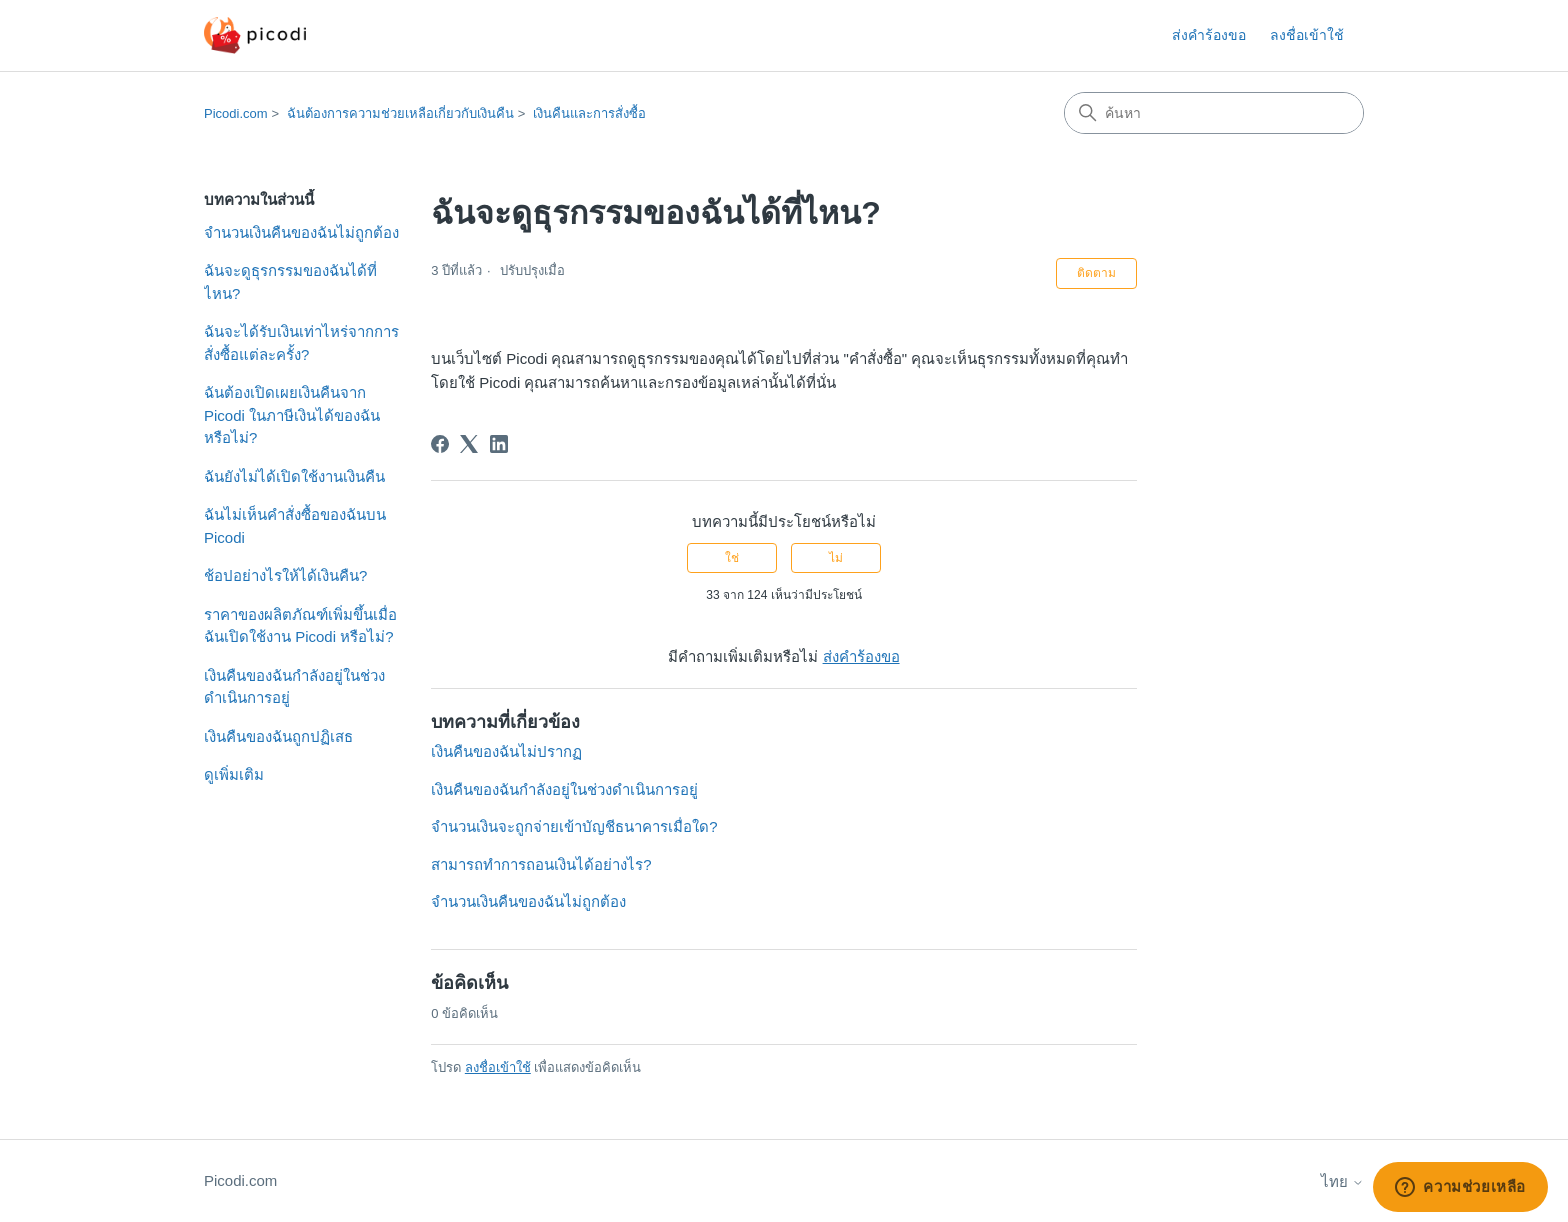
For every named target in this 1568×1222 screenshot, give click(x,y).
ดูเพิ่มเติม (234, 774)
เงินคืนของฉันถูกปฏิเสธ (278, 736)
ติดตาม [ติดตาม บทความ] (1096, 273)
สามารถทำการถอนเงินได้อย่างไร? (541, 864)
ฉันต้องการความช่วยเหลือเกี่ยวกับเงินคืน (400, 113)
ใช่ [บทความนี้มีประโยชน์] (732, 558)
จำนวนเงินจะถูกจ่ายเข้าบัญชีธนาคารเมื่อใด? (574, 826)
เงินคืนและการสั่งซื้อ (589, 113)
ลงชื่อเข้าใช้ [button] (1307, 35)
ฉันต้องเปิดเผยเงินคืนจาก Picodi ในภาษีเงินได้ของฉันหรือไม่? (292, 415)
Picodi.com (236, 113)
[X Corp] (469, 444)
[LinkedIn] (499, 444)
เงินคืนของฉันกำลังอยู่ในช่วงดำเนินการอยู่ (294, 687)
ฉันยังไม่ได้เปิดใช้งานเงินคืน (294, 476)
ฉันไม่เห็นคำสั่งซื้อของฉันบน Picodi (295, 526)
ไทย (1342, 1181)
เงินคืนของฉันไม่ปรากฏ (506, 751)
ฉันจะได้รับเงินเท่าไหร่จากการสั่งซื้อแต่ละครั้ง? (301, 343)
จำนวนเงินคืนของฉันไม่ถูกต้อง (301, 232)
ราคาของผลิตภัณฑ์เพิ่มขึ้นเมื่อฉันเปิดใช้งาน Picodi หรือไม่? (300, 626)
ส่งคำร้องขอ (1209, 35)
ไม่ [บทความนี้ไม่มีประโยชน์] (836, 558)
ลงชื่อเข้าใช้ (498, 1067)
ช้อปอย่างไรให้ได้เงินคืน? (285, 575)
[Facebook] (440, 444)
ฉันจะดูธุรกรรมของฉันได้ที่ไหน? (290, 282)
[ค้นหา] (1214, 113)
